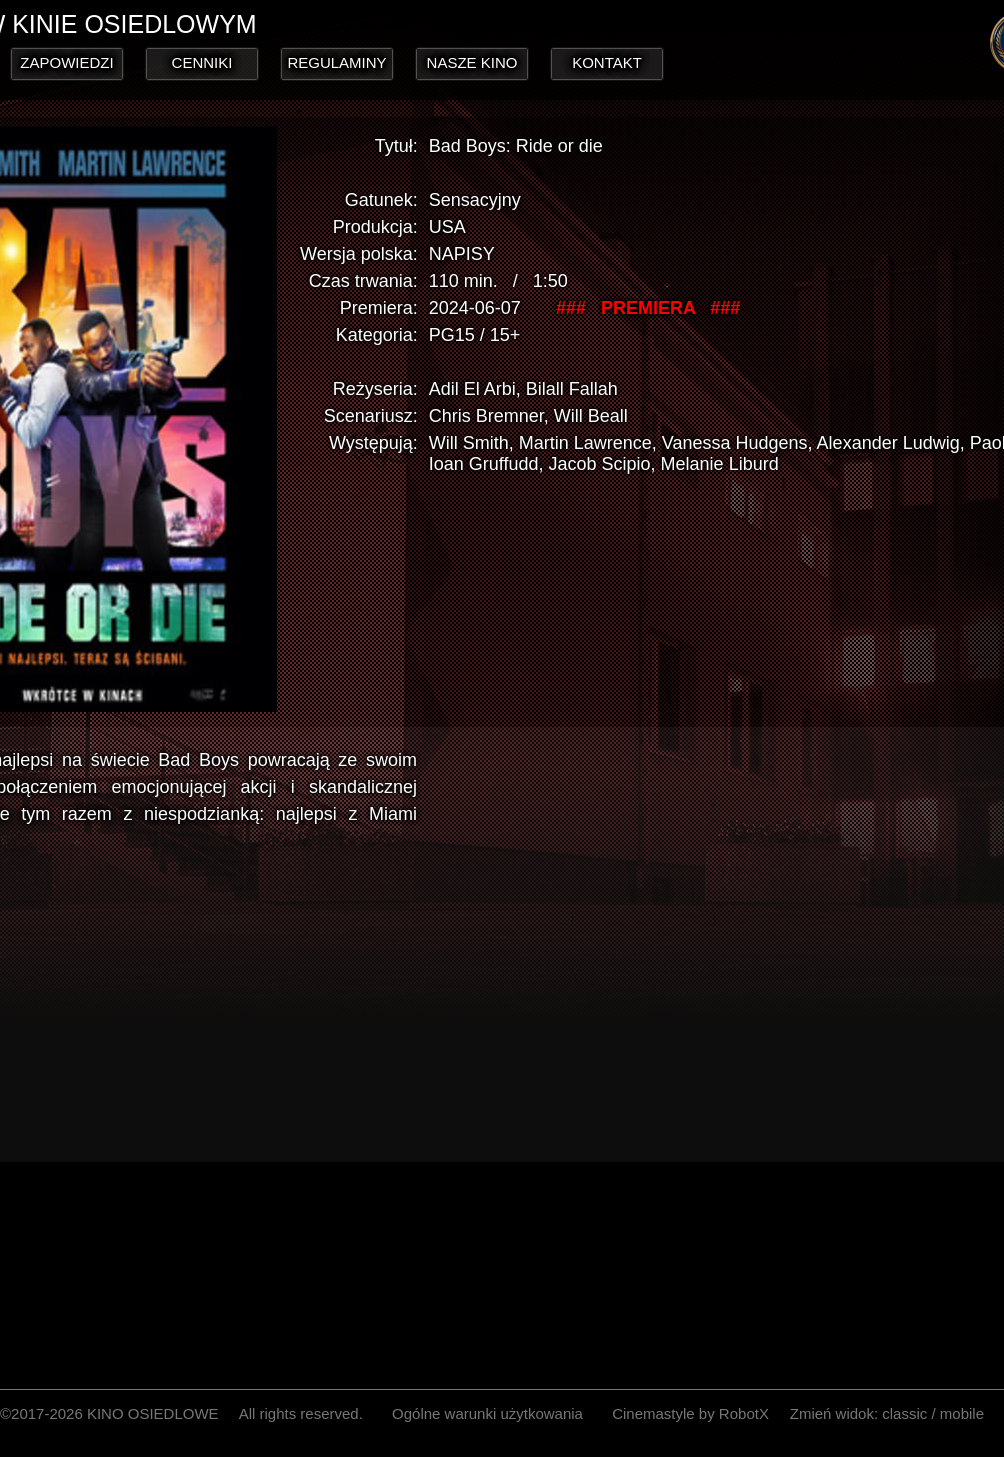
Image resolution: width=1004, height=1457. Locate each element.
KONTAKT (607, 62)
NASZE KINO (472, 62)
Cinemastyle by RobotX (690, 1413)
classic (904, 1413)
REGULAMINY (336, 62)
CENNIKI (202, 62)
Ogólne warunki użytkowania (487, 1413)
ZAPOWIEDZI (66, 62)
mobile (962, 1413)
